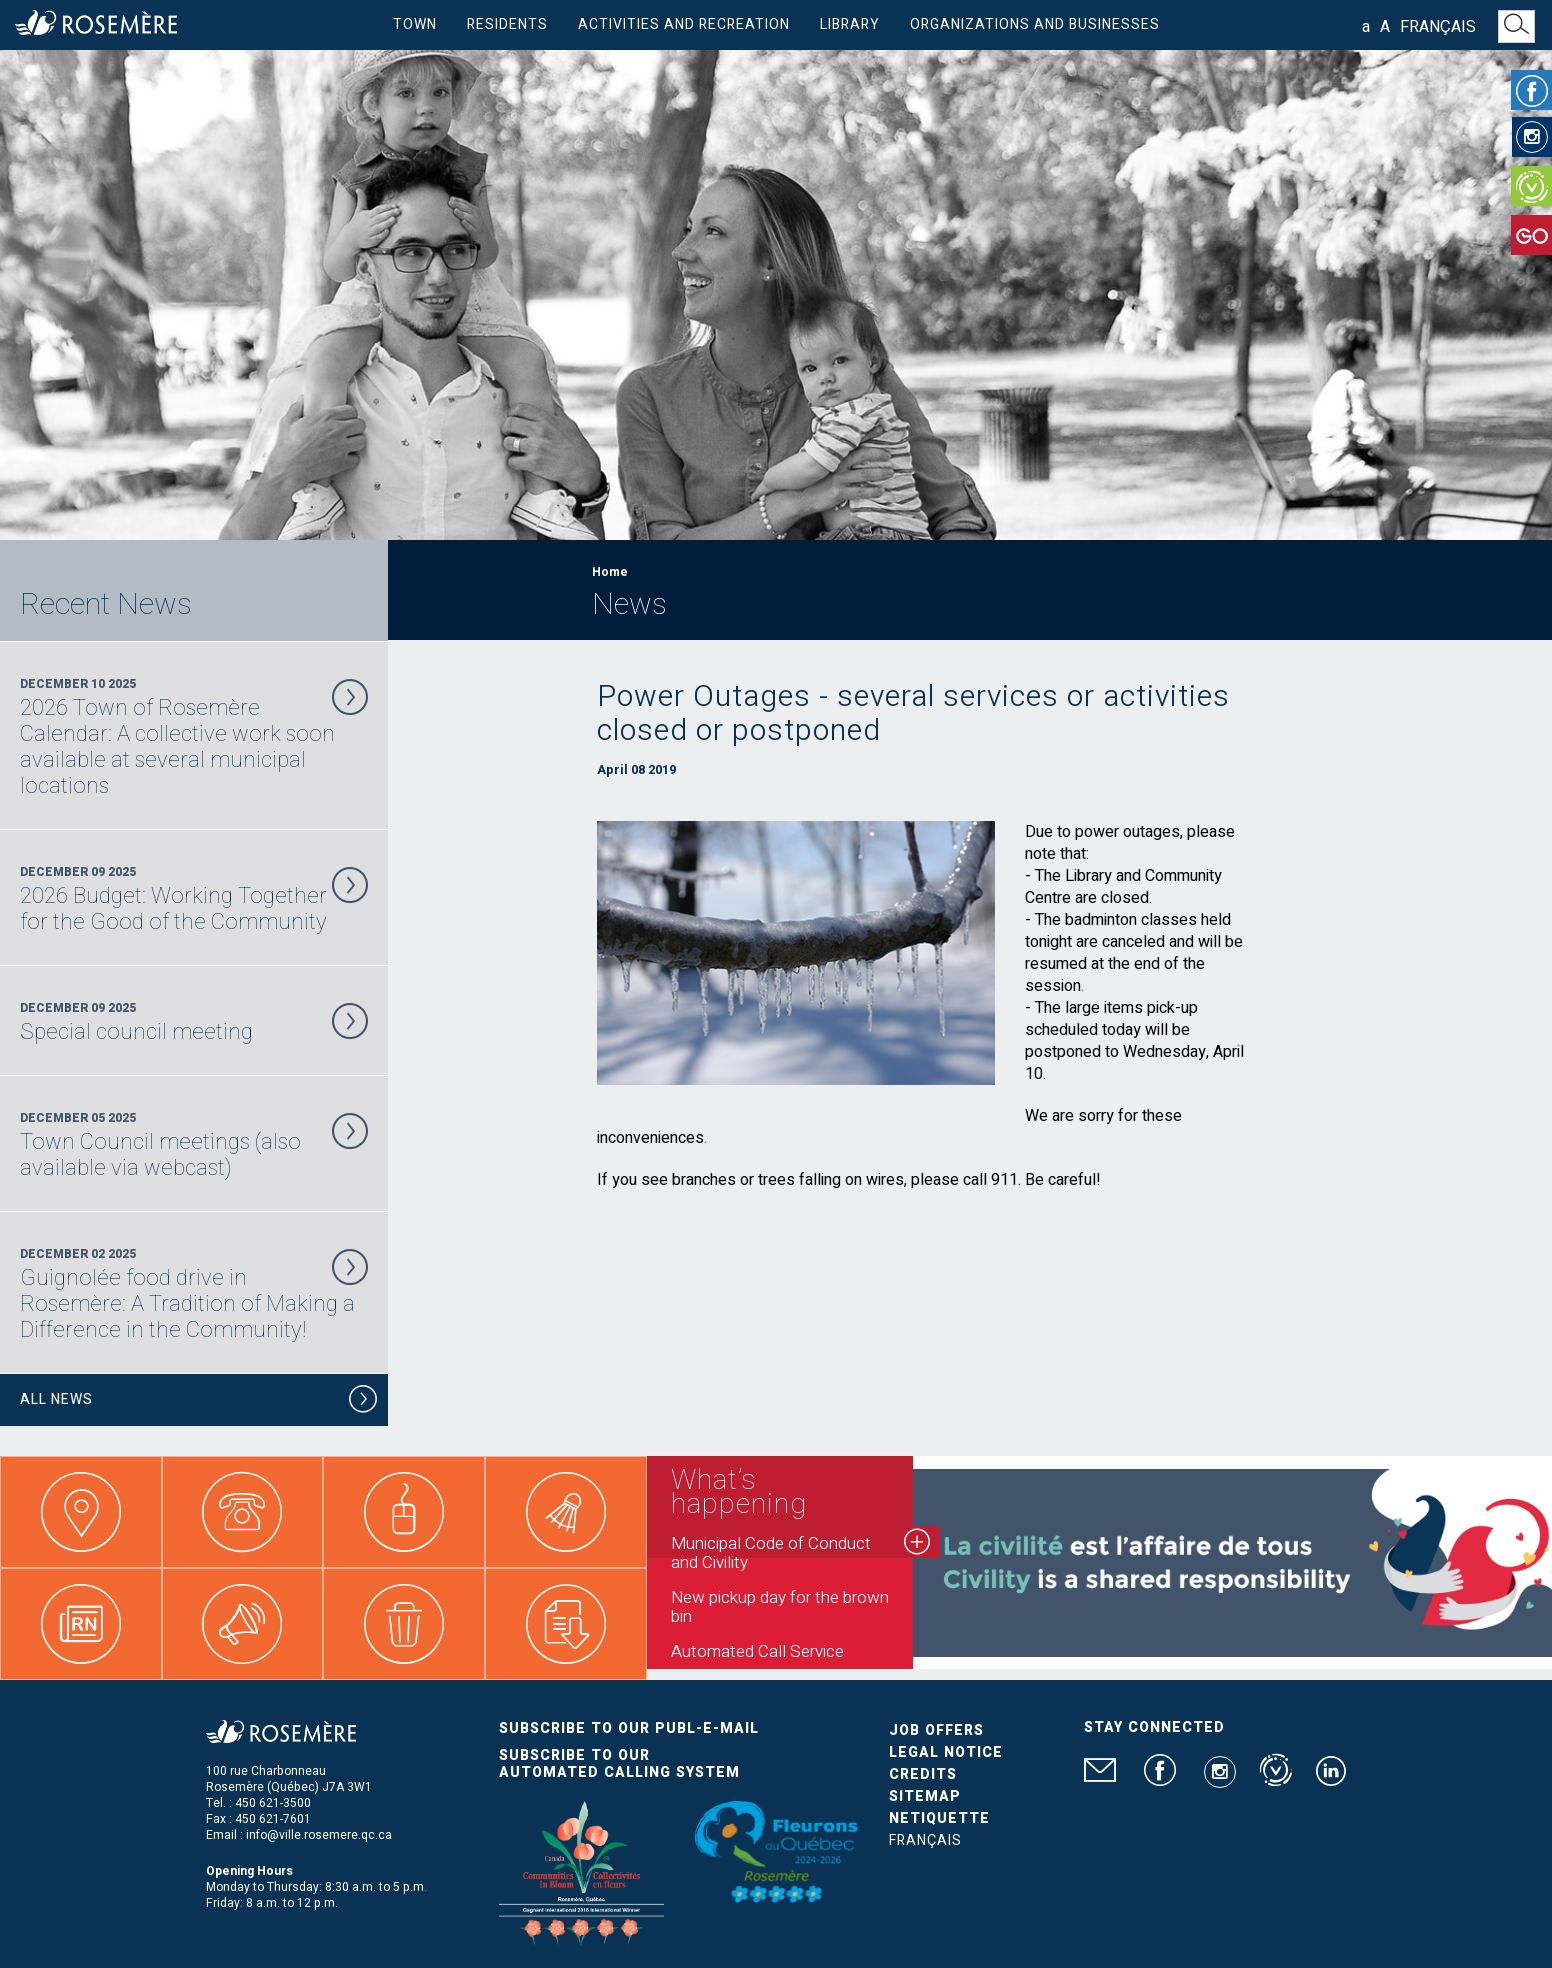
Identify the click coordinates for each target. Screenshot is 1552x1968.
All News (199, 1402)
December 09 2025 (194, 899)
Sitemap (925, 1796)
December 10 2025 (194, 737)
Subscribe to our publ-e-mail (629, 1728)
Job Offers (936, 1730)
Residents (507, 24)
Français (1438, 27)
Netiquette (939, 1818)
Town (415, 24)
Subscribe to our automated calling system (619, 1764)
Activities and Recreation (684, 24)
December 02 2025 (194, 1294)
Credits (923, 1774)
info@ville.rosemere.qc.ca (319, 1835)
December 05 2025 (194, 1145)
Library (850, 24)
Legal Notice (946, 1752)
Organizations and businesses (1035, 24)
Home (610, 572)
